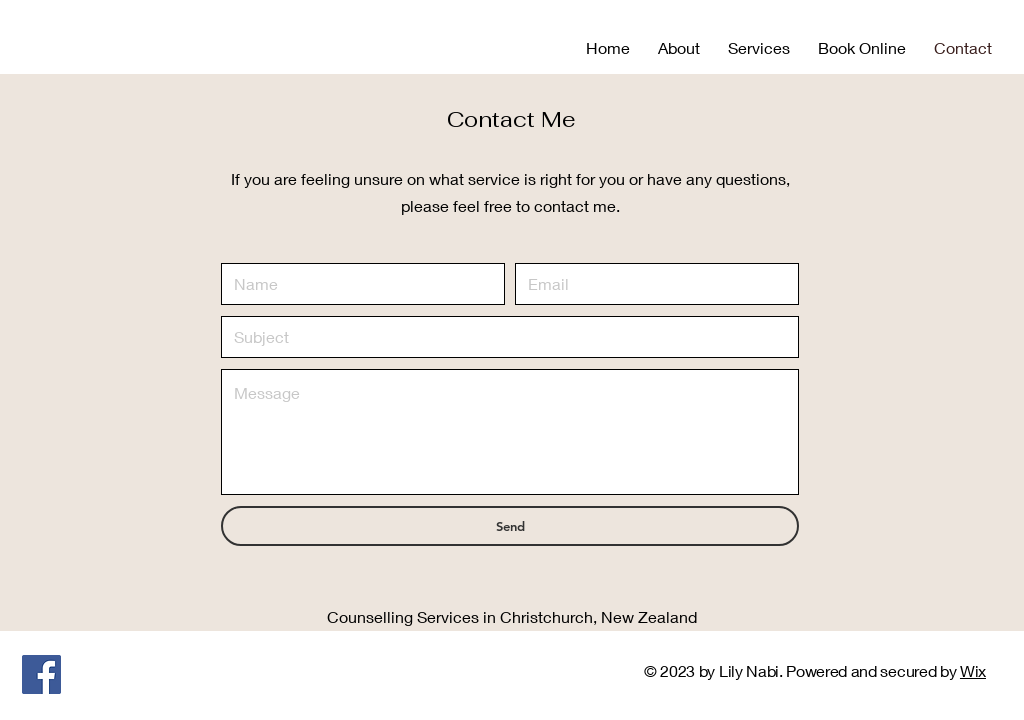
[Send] (510, 526)
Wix (973, 670)
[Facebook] (41, 674)
